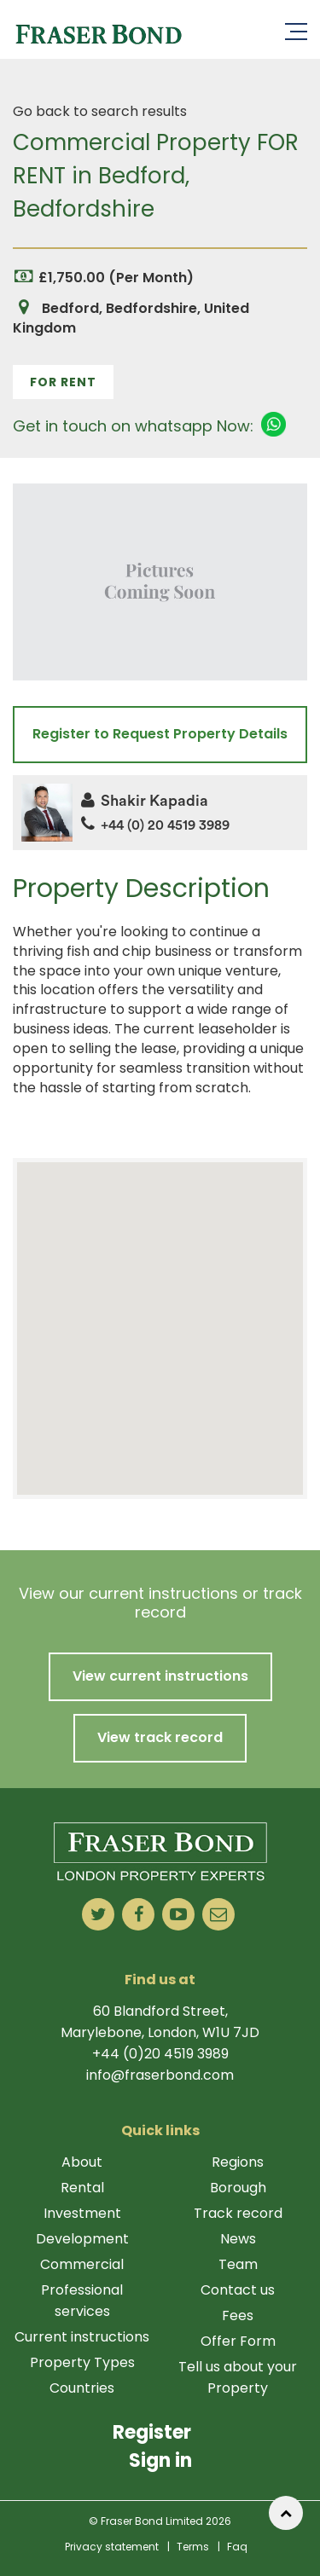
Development (82, 2239)
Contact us (238, 2290)
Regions (238, 2162)
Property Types (82, 2362)
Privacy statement (112, 2546)
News (238, 2239)
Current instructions (82, 2337)
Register (152, 2432)
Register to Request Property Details (160, 734)
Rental (82, 2187)
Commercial (82, 2264)
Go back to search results (100, 111)
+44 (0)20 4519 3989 (160, 2054)
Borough (238, 2187)
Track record (238, 2213)
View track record (160, 1737)
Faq (237, 2546)
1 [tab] (160, 468)
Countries (81, 2388)
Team (238, 2264)
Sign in (160, 2460)
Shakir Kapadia (144, 800)
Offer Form (238, 2341)
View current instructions (160, 1676)
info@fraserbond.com (160, 2075)
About (81, 2162)
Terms (193, 2546)
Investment (82, 2213)
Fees (237, 2315)
